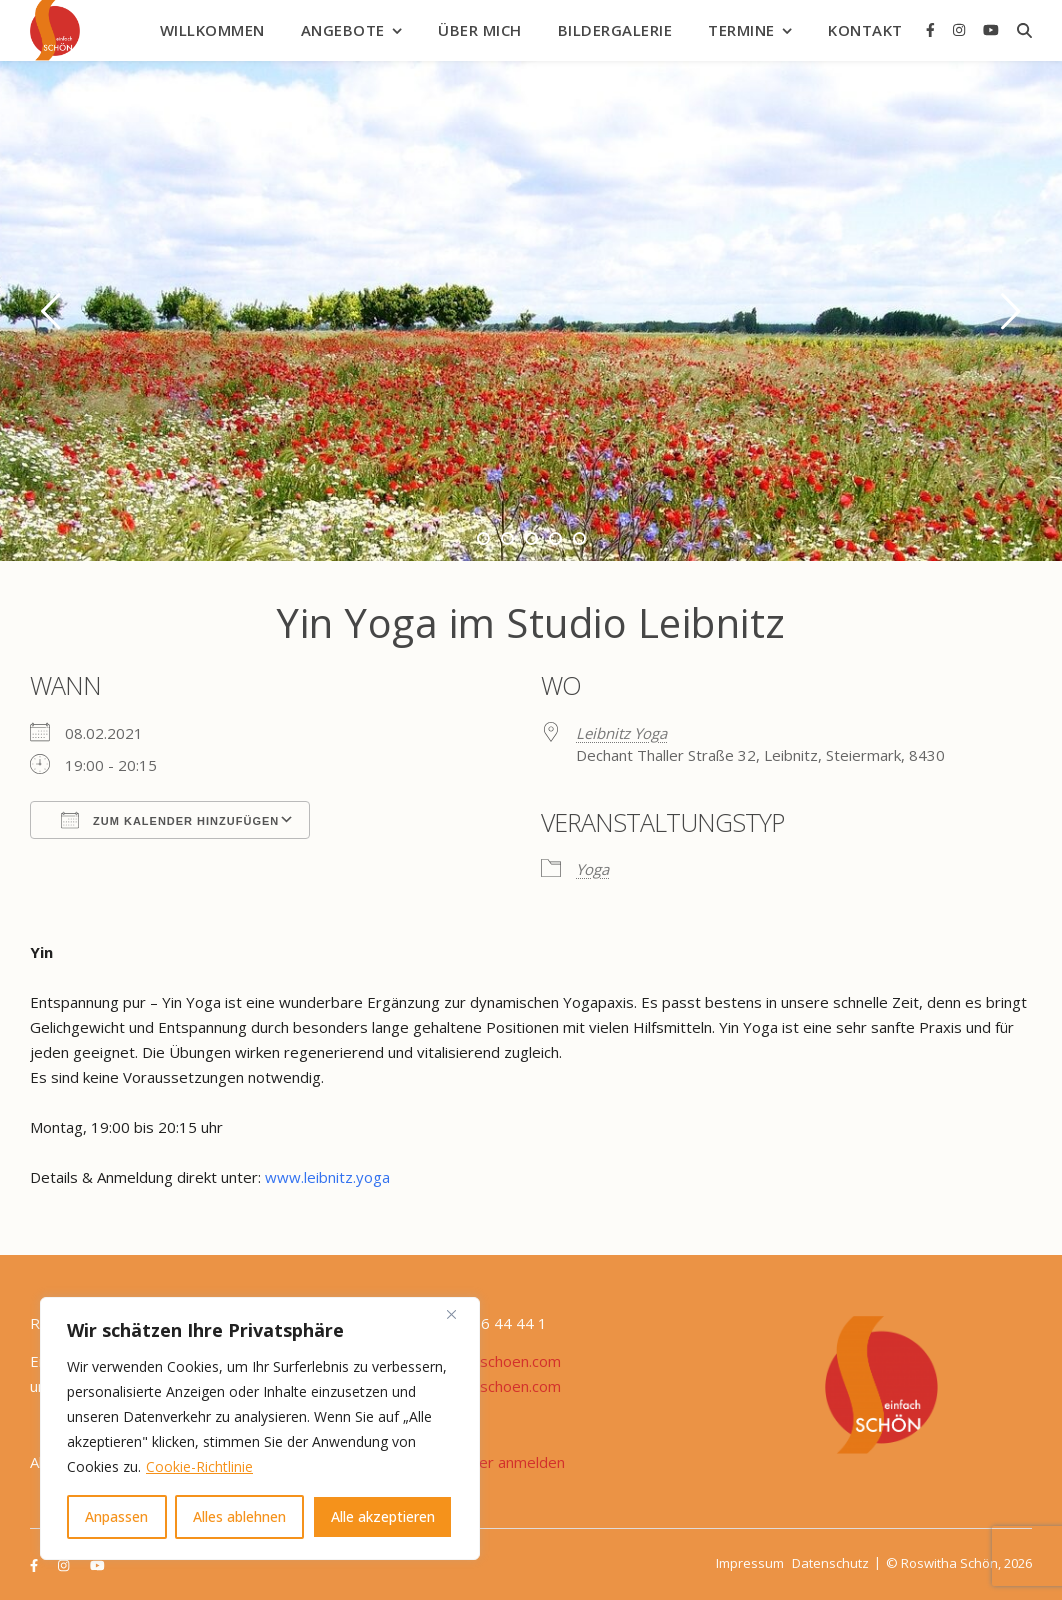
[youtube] (991, 29)
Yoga (592, 869)
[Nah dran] (459, 1314)
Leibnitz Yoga (621, 733)
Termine (741, 30)
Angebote (343, 30)
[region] (260, 1428)
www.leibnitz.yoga (327, 1177)
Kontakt (865, 30)
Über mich (480, 30)
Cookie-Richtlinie (199, 1466)
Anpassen (116, 1516)
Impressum (750, 1563)
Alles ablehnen (239, 1516)
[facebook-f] (932, 29)
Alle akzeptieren (383, 1516)
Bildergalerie (615, 30)
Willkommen (212, 30)
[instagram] (961, 29)
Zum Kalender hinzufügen (170, 820)
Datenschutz (830, 1563)
